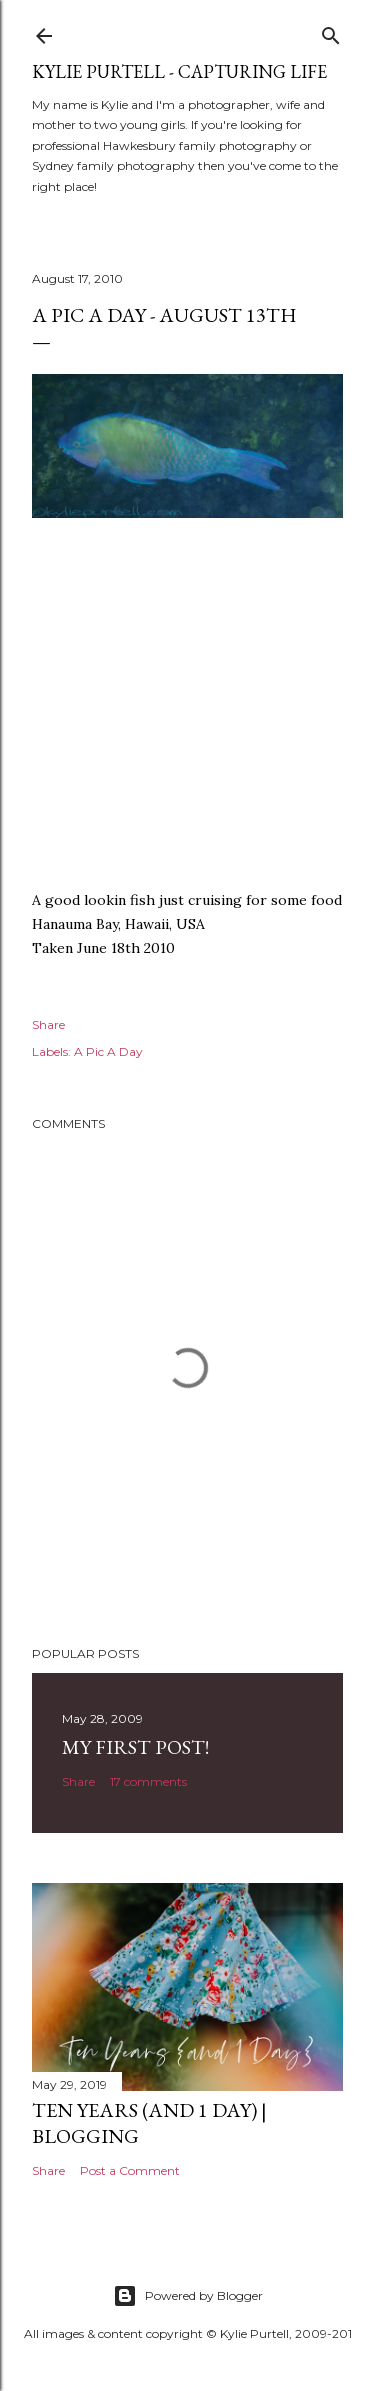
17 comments (148, 1781)
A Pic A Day (108, 1051)
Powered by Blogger (188, 2296)
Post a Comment (130, 2170)
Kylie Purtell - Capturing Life (179, 71)
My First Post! (135, 1747)
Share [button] (48, 1024)
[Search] (331, 31)
